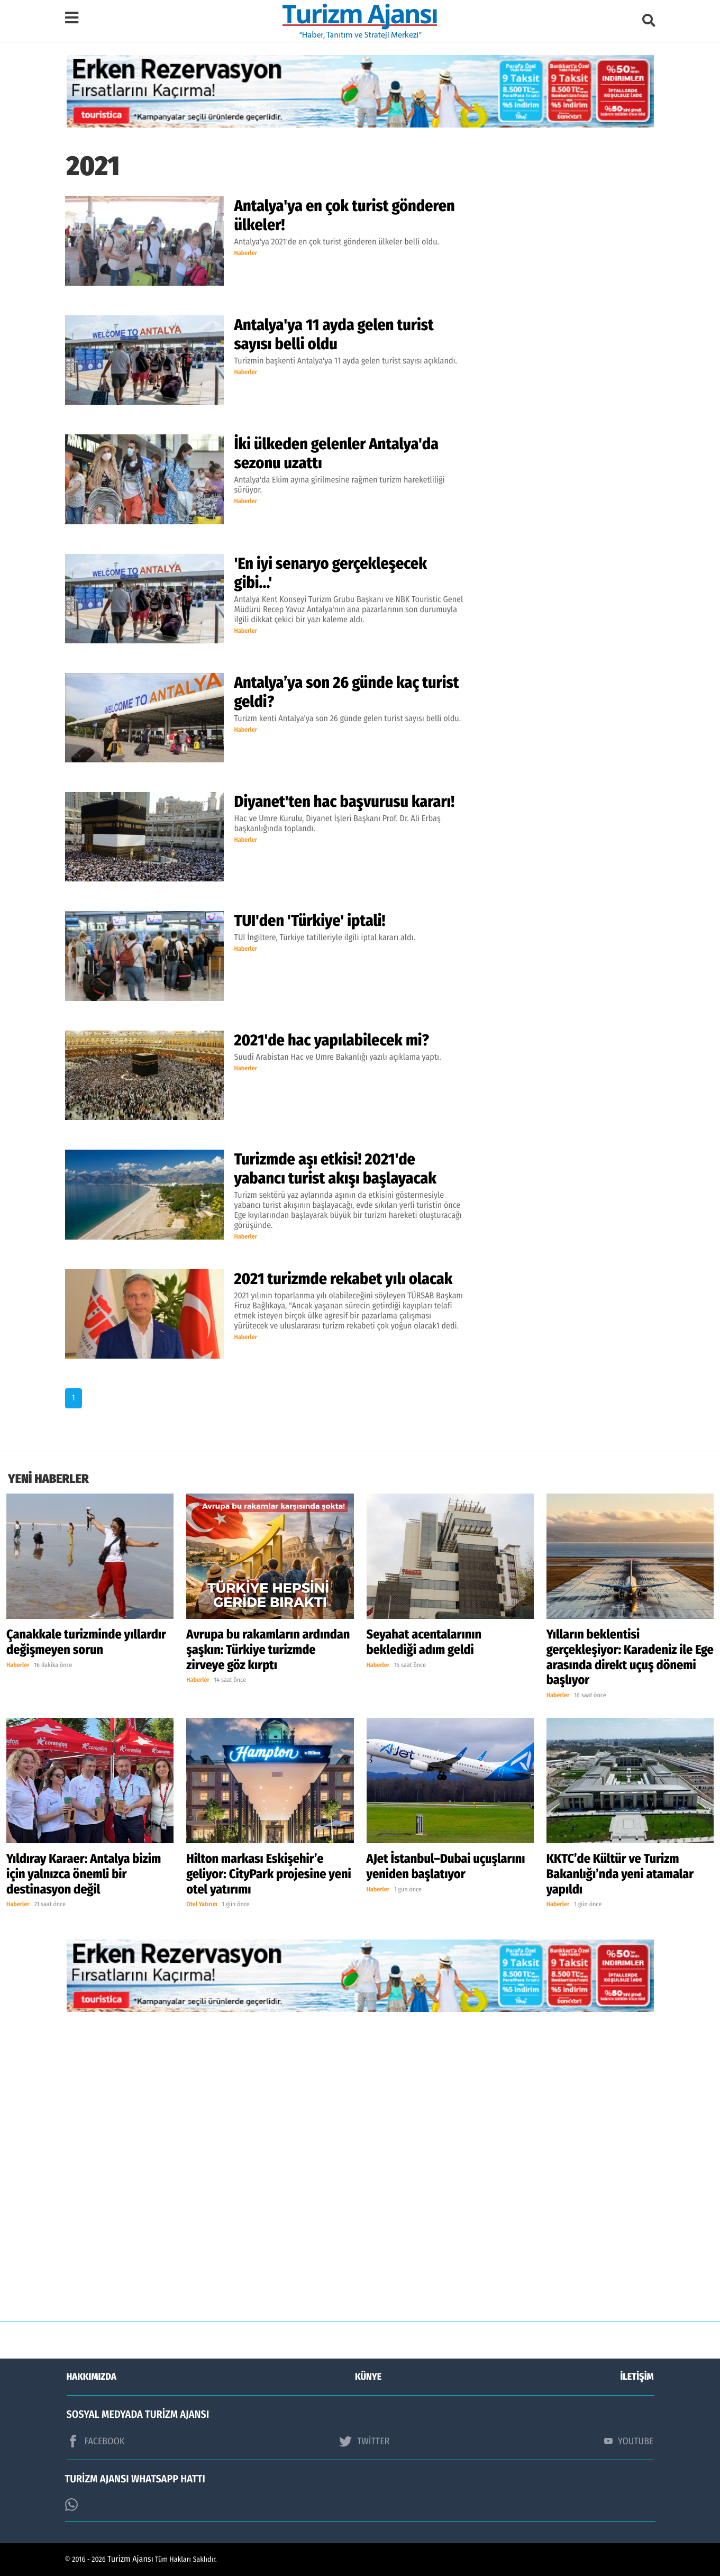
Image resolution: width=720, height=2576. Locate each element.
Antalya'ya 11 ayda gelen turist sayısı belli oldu (334, 334)
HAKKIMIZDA (91, 2376)
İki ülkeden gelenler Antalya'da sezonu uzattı (336, 453)
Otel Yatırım (201, 1904)
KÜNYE (368, 2376)
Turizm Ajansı (130, 2559)
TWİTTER (364, 2441)
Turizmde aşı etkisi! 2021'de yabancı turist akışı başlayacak (335, 1169)
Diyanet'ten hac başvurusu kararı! (344, 801)
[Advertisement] (360, 2175)
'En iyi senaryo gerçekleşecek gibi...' (330, 573)
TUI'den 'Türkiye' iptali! (310, 920)
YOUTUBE (629, 2441)
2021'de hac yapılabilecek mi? (332, 1040)
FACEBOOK (96, 2441)
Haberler (246, 253)
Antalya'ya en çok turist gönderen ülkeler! (344, 215)
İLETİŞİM (637, 2376)
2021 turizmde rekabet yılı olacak (343, 1278)
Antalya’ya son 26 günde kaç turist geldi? (346, 692)
